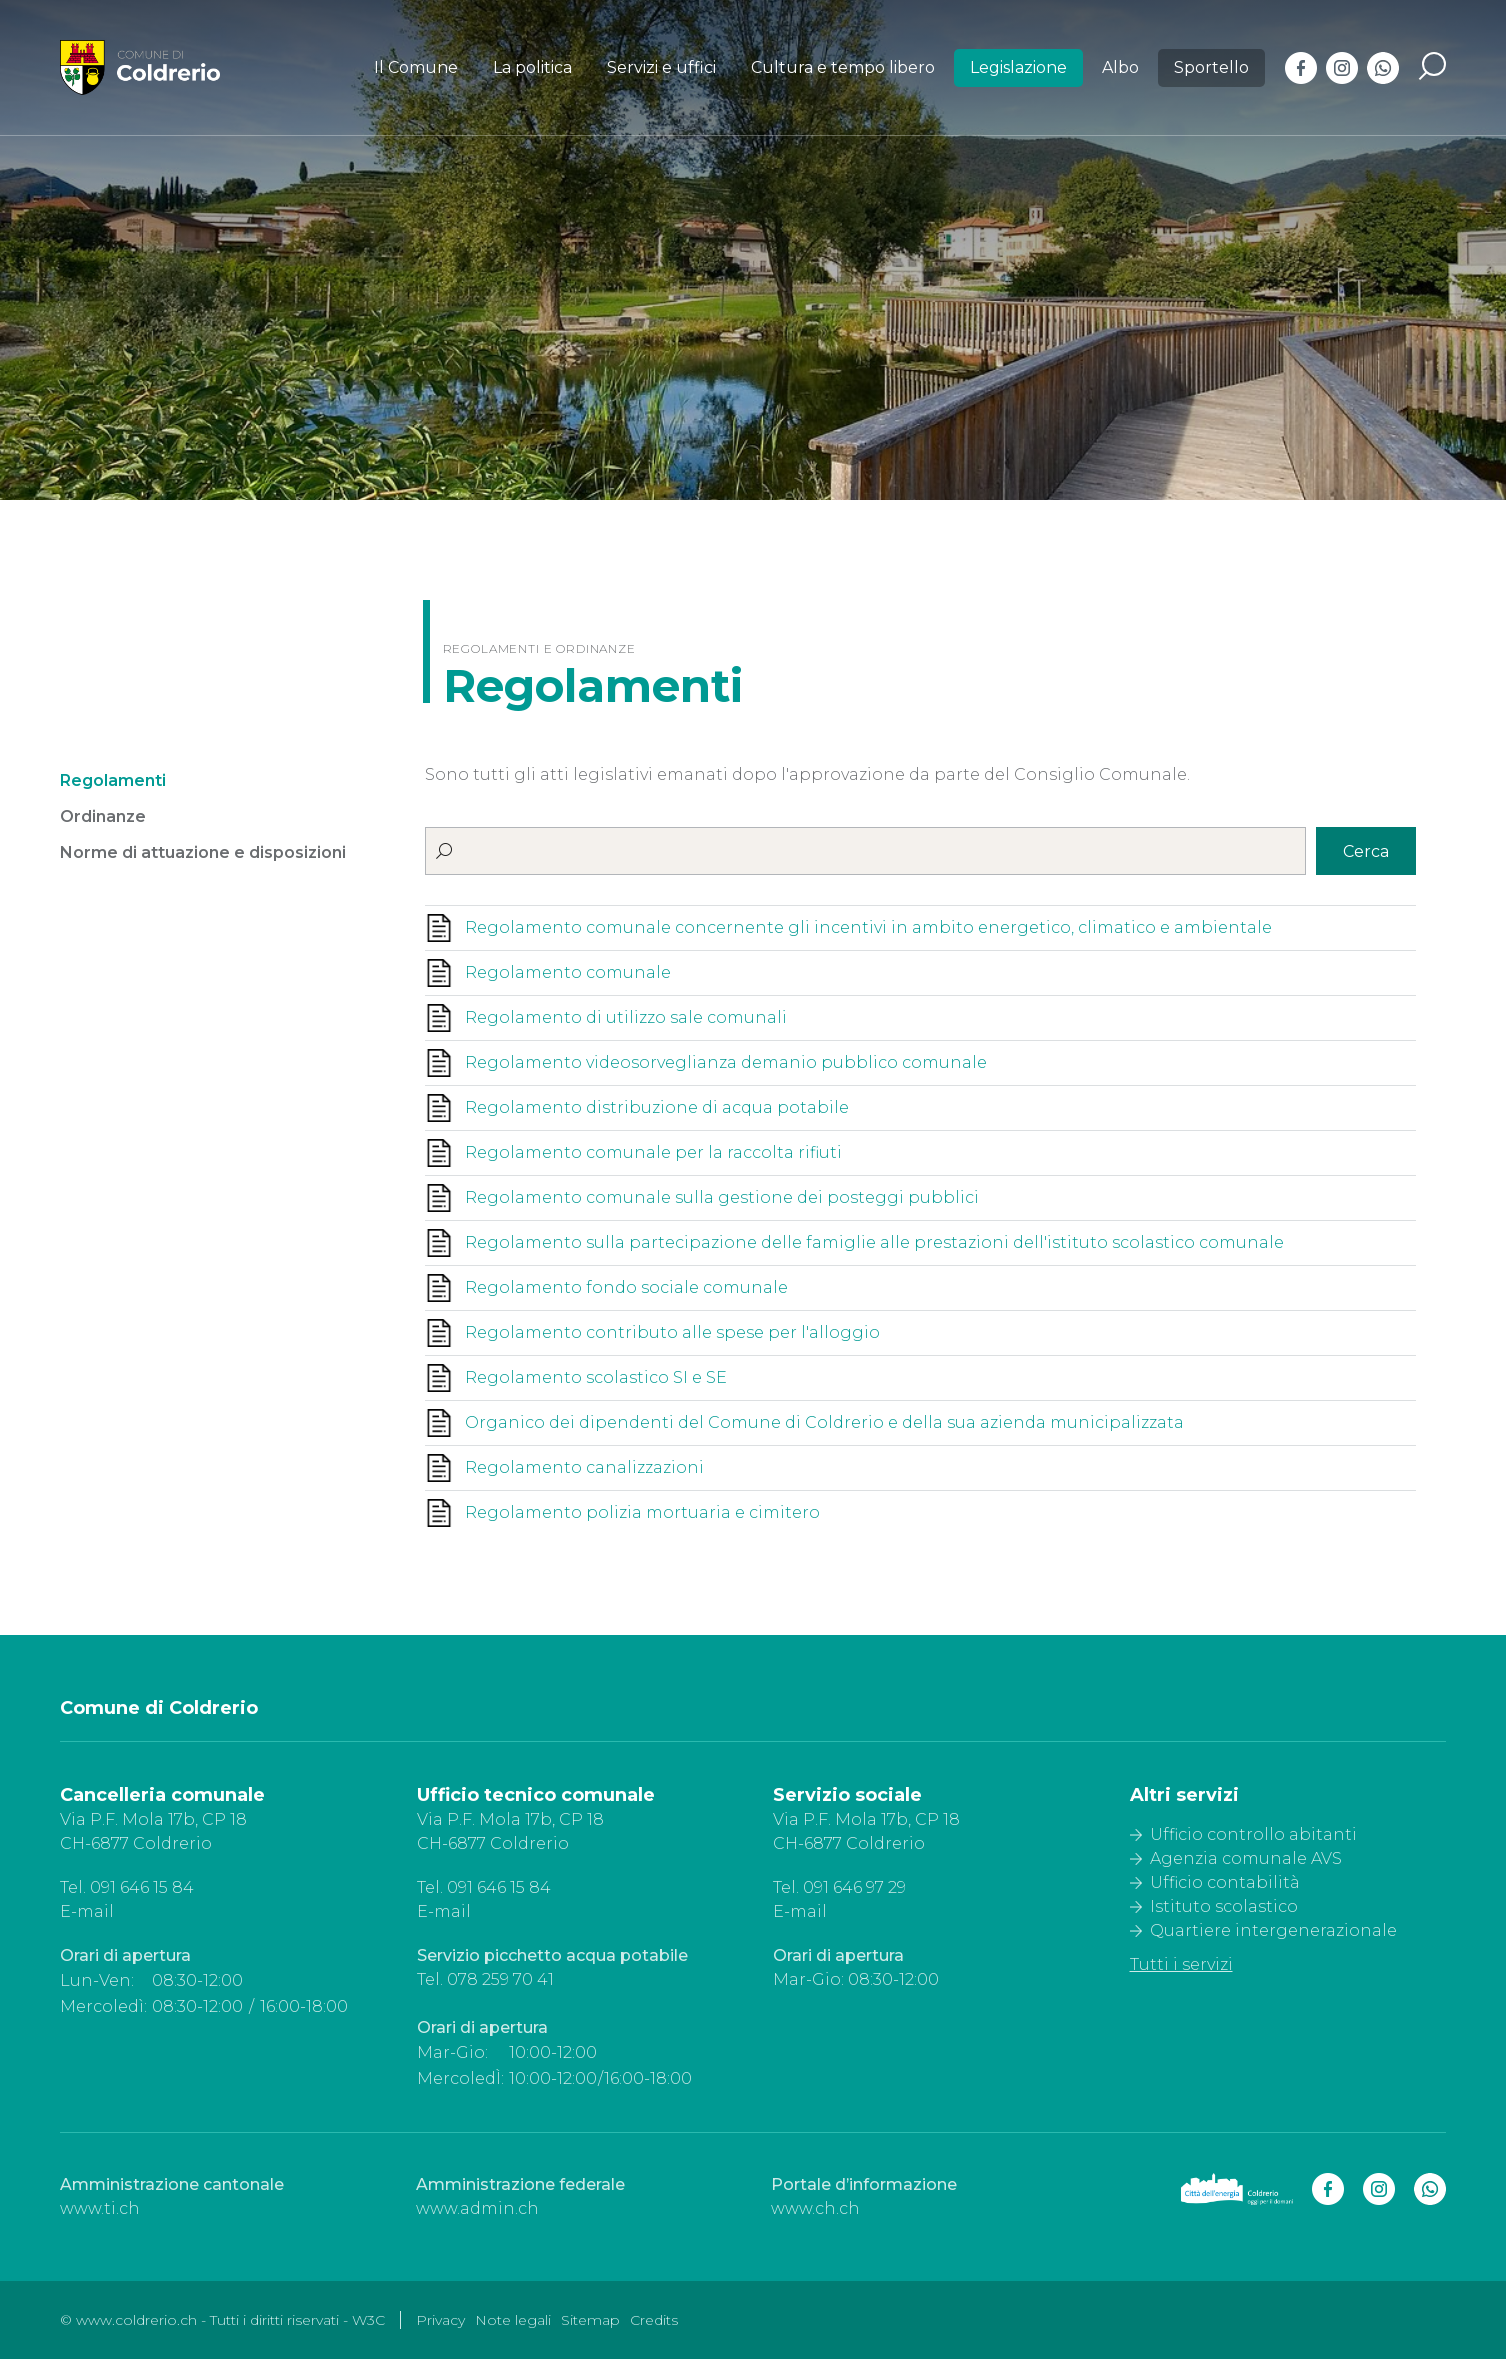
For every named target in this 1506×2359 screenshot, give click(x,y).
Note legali (513, 2320)
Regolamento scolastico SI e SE (596, 1377)
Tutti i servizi (1181, 1964)
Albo (1120, 67)
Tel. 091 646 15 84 (127, 1887)
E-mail (87, 1911)
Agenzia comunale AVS (1246, 1858)
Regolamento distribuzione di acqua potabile (657, 1107)
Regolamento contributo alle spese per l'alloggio (672, 1332)
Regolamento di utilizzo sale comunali (626, 1017)
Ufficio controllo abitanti (1253, 1834)
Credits (654, 2320)
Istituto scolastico (1224, 1906)
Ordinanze (103, 816)
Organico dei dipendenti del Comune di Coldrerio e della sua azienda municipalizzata (824, 1422)
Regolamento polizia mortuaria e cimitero (642, 1512)
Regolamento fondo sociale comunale (626, 1287)
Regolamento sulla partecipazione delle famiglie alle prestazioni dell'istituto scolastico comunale (874, 1242)
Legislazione (1018, 67)
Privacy (440, 2320)
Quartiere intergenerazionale (1273, 1930)
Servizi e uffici (661, 67)
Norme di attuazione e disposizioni (203, 852)
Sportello (1211, 67)
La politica (532, 67)
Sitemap (590, 2320)
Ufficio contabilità (1225, 1882)
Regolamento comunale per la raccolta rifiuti (653, 1152)
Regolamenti (113, 780)
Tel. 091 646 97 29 (839, 1887)
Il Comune (416, 67)
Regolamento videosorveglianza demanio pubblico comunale (726, 1062)
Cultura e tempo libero (843, 67)
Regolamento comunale (568, 972)
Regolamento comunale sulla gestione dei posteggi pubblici (722, 1197)
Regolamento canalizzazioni (584, 1467)
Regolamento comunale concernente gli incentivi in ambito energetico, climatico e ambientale (868, 927)
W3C (368, 2320)
